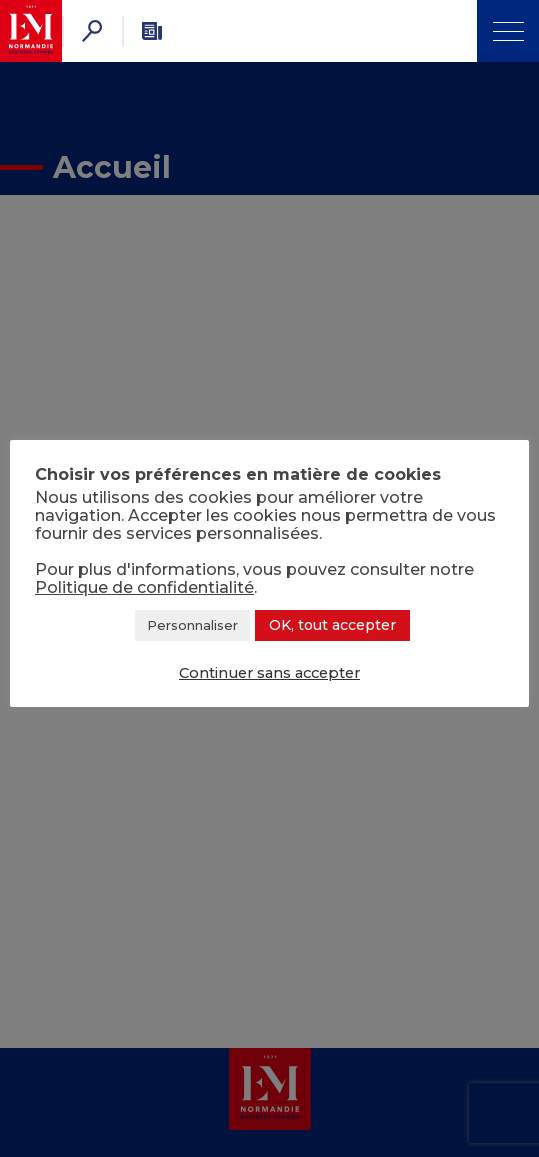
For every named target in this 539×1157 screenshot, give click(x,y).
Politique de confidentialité (144, 587)
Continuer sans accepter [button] (269, 673)
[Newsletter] (152, 31)
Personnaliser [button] (192, 625)
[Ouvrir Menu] (508, 31)
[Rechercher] (92, 31)
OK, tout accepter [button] (332, 625)
